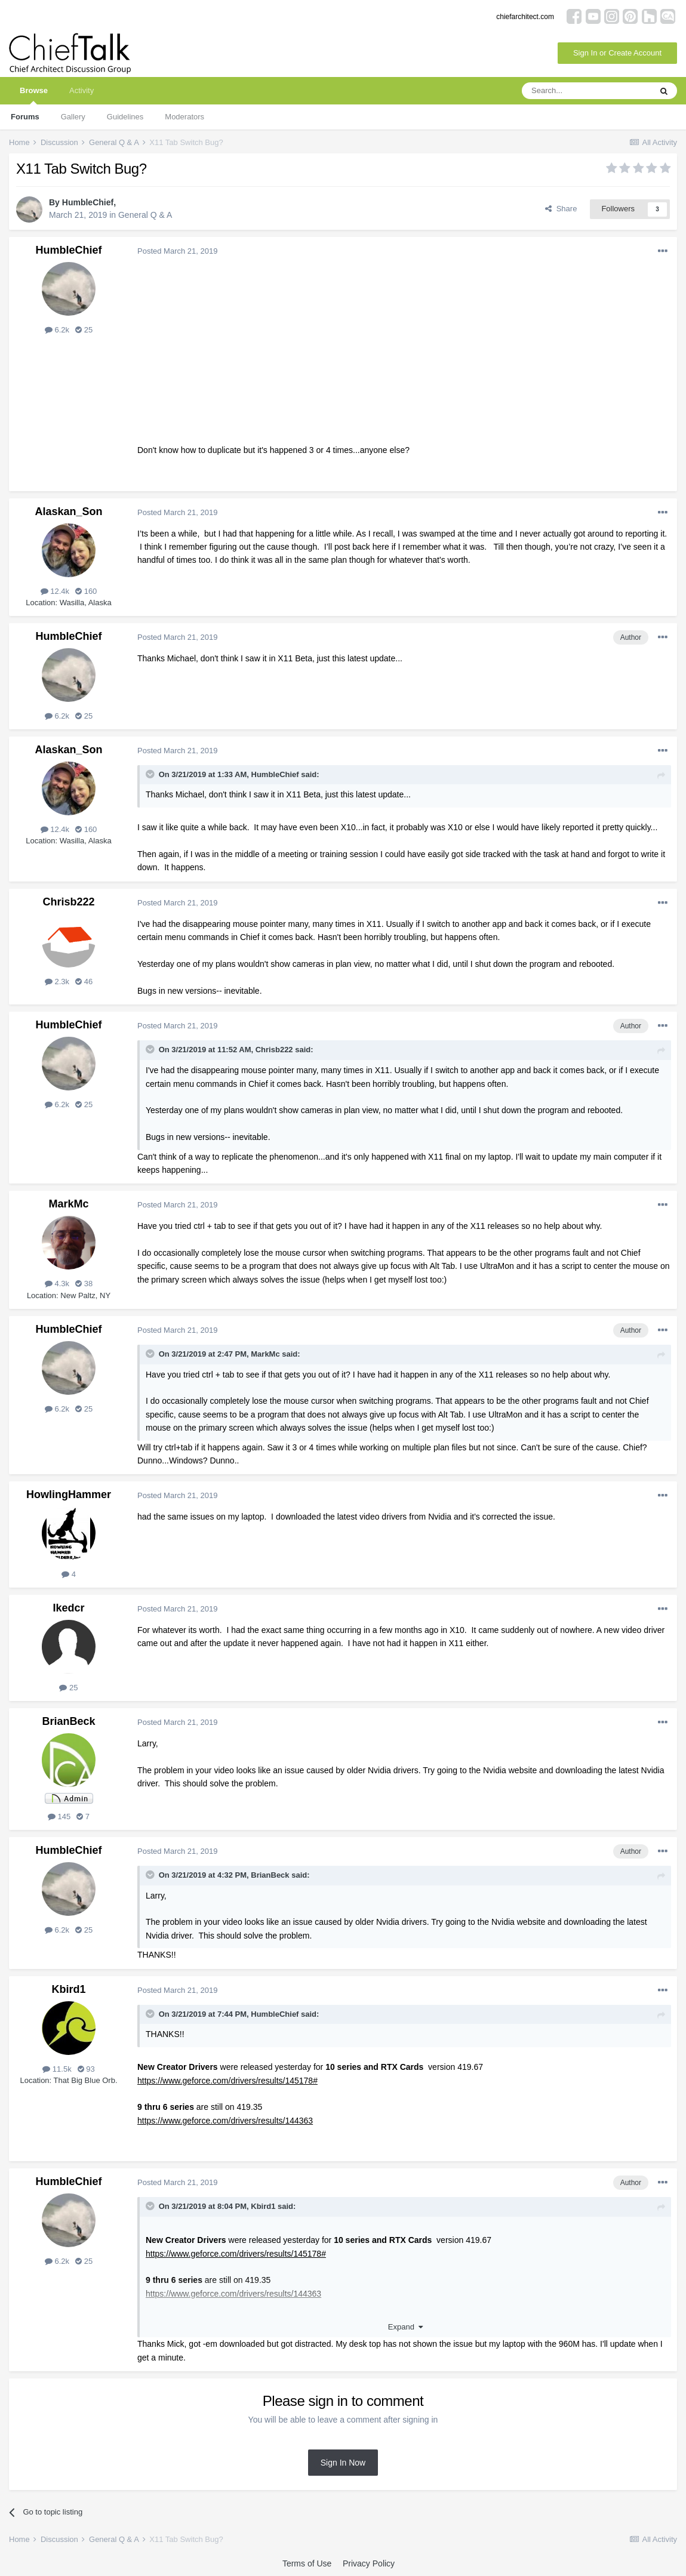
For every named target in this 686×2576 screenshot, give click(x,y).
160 (86, 591)
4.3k (57, 1283)
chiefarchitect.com (525, 17)
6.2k (57, 329)
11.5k (56, 2069)
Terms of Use (306, 2563)
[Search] (586, 90)
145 (59, 1816)
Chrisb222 (68, 902)
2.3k (57, 981)
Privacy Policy (369, 2563)
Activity (81, 90)
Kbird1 (68, 1989)
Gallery (73, 116)
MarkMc (68, 1204)
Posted (177, 250)
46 (84, 981)
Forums (25, 116)
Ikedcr (68, 1608)
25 (84, 329)
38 (84, 1283)
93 (86, 2069)
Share (561, 208)
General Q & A (145, 215)
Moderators (184, 116)
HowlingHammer (68, 1494)
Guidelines (125, 116)
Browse (34, 95)
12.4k (55, 591)
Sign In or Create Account (617, 52)
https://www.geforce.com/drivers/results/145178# (227, 2080)
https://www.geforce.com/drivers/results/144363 (225, 2120)
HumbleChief (87, 202)
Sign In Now (343, 2462)
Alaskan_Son (68, 511)
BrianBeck (68, 1721)
